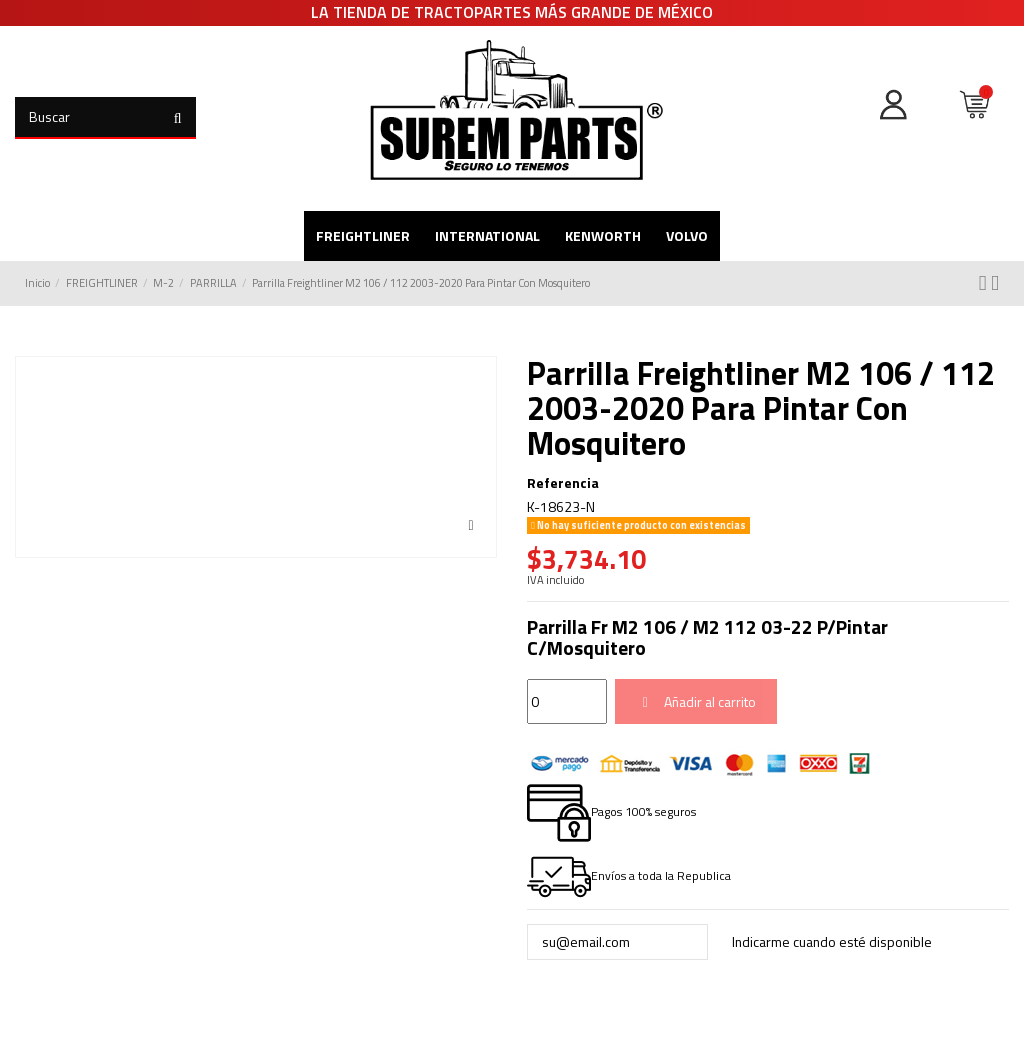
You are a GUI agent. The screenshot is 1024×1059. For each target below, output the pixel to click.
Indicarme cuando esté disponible (834, 941)
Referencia (563, 483)
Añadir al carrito (696, 701)
